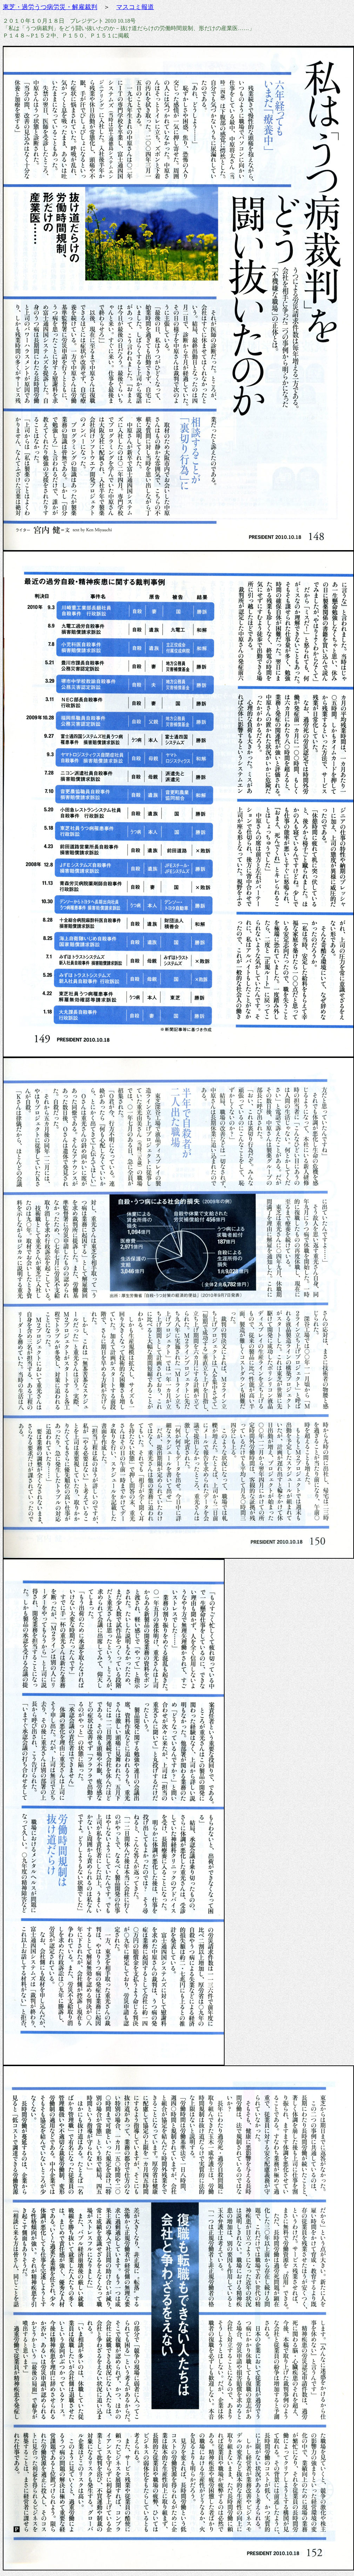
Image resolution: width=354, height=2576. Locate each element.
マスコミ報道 (135, 6)
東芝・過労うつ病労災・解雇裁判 (50, 6)
